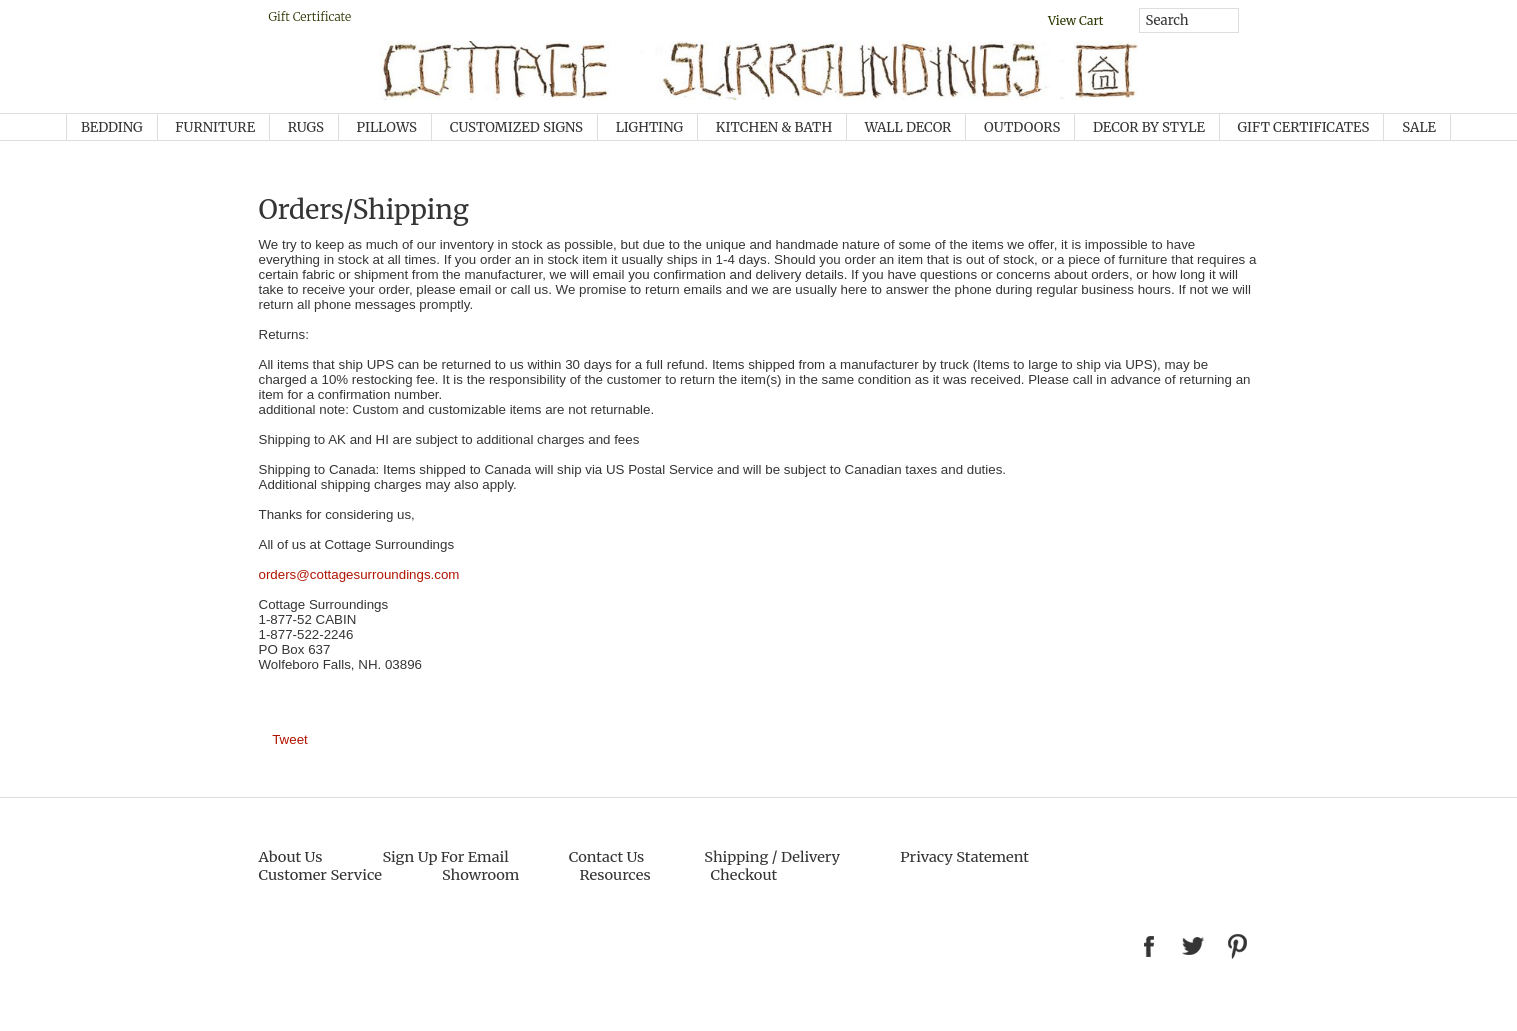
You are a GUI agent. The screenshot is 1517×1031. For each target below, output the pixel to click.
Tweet (290, 739)
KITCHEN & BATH (774, 127)
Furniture (215, 127)
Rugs (306, 127)
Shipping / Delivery (772, 857)
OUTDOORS (1022, 127)
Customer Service (320, 875)
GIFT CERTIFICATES (1304, 127)
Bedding (112, 127)
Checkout (744, 875)
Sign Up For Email (445, 857)
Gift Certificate (310, 16)
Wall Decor (908, 127)
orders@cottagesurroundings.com (359, 574)
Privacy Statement (964, 857)
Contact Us (606, 857)
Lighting (649, 127)
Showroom (481, 875)
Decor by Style (1149, 127)
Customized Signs (516, 127)
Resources (614, 875)
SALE (1419, 127)
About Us (291, 857)
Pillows (387, 127)
